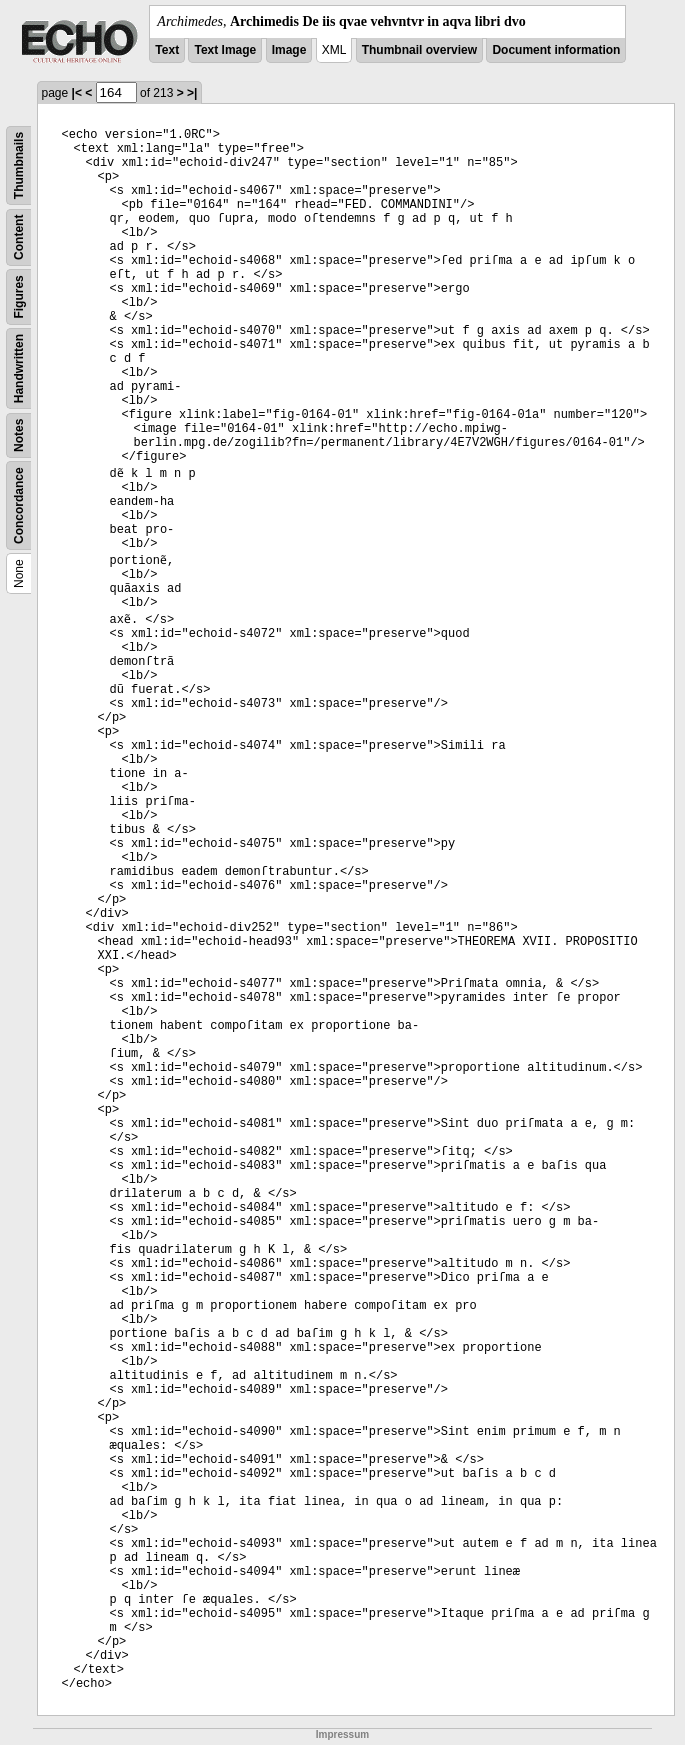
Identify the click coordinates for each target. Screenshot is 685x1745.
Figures (19, 296)
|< (77, 93)
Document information (556, 50)
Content (19, 237)
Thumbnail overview (419, 50)
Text (167, 50)
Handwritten (19, 368)
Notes (19, 435)
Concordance (19, 505)
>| (192, 93)
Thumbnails (19, 165)
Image (289, 50)
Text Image (225, 50)
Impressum (342, 1734)
